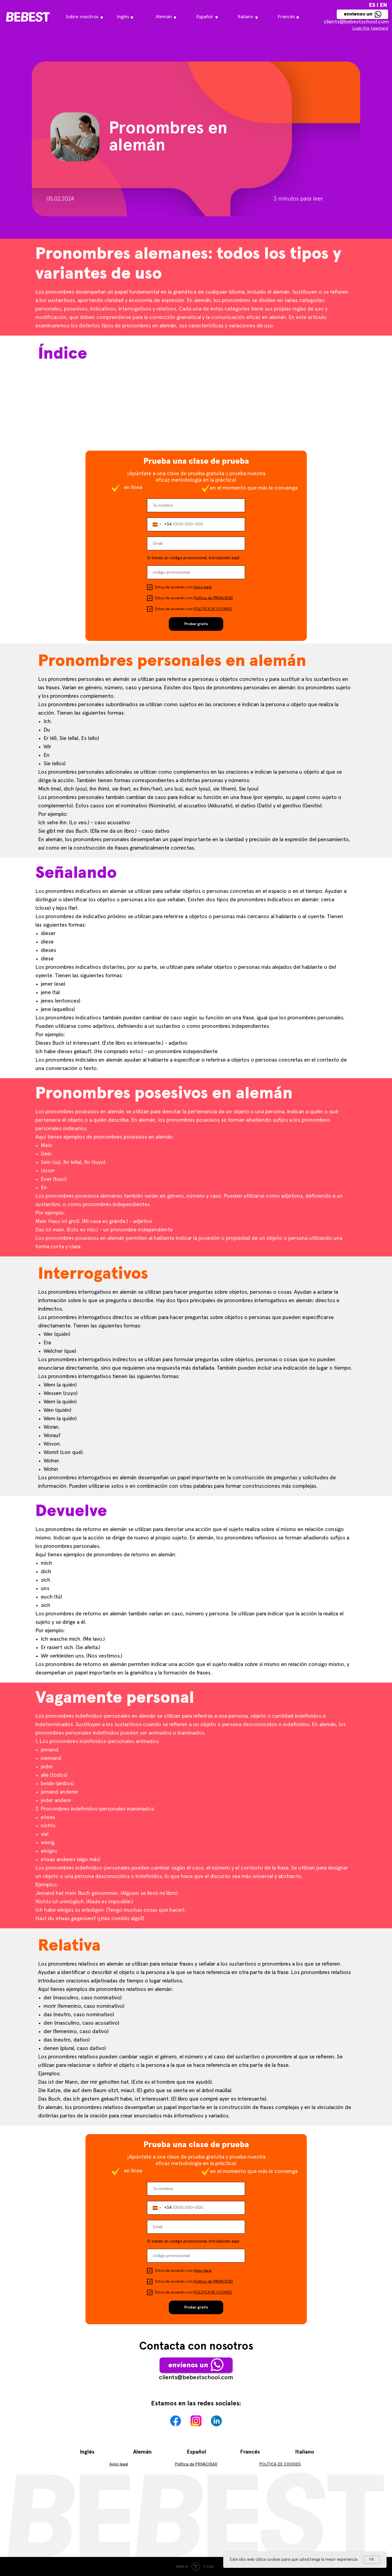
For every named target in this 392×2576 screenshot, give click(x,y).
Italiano (304, 2452)
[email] (196, 543)
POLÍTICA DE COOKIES (213, 609)
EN (383, 5)
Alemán (142, 2452)
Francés (250, 2452)
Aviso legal (203, 587)
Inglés (87, 2452)
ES (372, 5)
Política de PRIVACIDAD (213, 598)
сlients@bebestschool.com (356, 21)
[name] (196, 505)
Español (196, 2452)
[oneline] (196, 572)
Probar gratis (196, 624)
